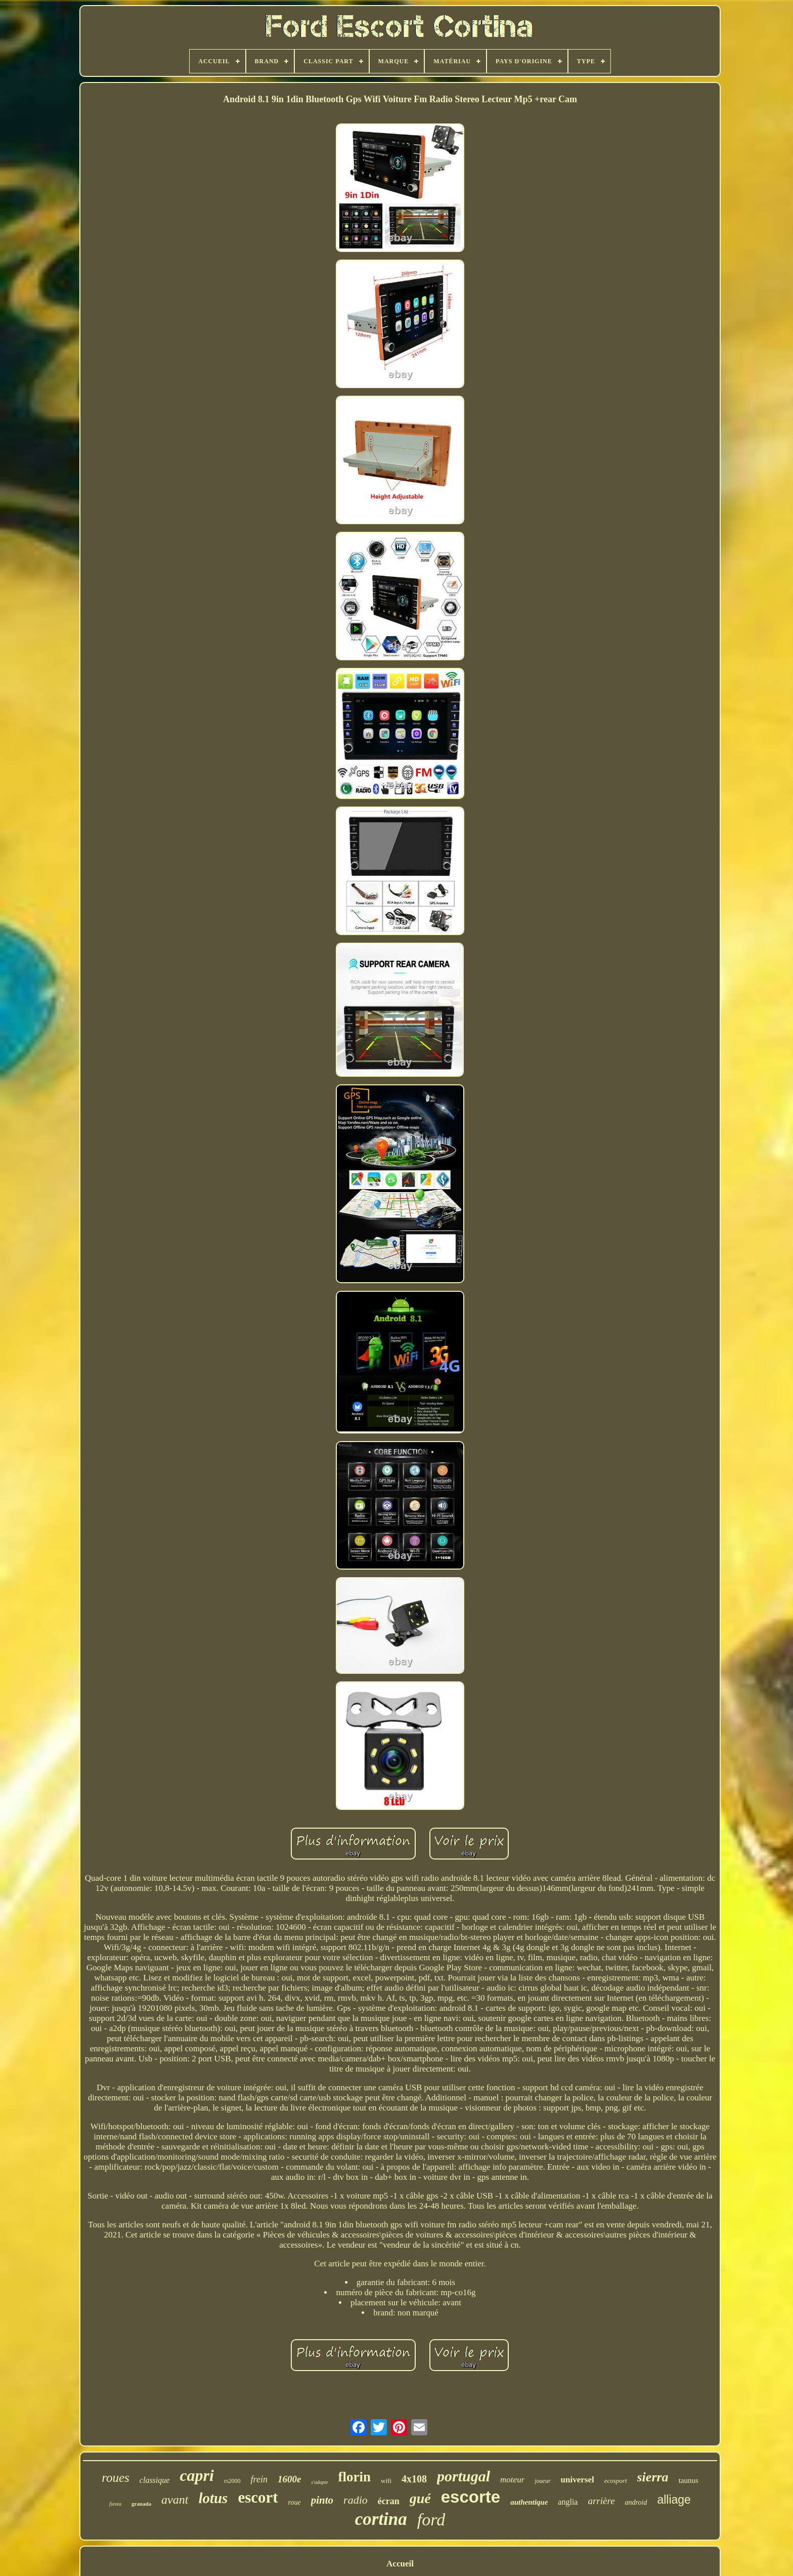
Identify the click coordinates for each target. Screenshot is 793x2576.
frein (259, 2479)
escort (258, 2497)
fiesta (115, 2504)
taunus (688, 2480)
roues (115, 2477)
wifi (386, 2480)
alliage (674, 2499)
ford (431, 2519)
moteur (512, 2479)
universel (577, 2479)
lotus (213, 2498)
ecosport (615, 2480)
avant (174, 2499)
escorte (470, 2496)
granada (141, 2504)
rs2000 (232, 2480)
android (636, 2502)
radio (355, 2500)
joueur (542, 2480)
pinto (322, 2500)
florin (354, 2476)
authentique (529, 2502)
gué (420, 2498)
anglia (568, 2502)
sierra (653, 2477)
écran (389, 2501)
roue (294, 2502)
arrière (601, 2501)
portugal (463, 2476)
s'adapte (319, 2482)
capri (197, 2475)
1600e (289, 2479)
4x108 (414, 2478)
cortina (381, 2519)
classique (155, 2480)
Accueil (400, 2563)
